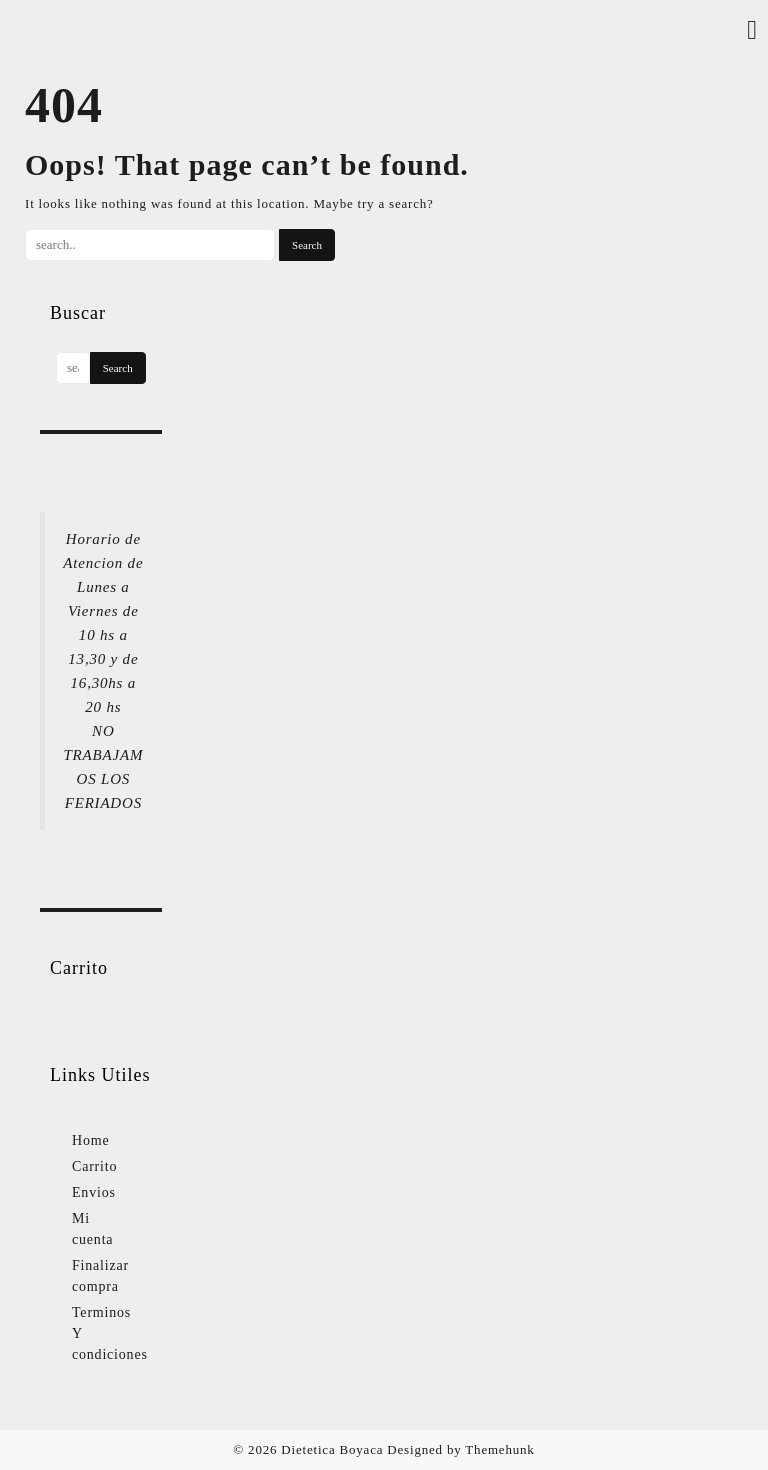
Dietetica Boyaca (332, 1449)
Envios (94, 1192)
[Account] (752, 30)
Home (90, 1140)
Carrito (94, 1166)
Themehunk (499, 1449)
